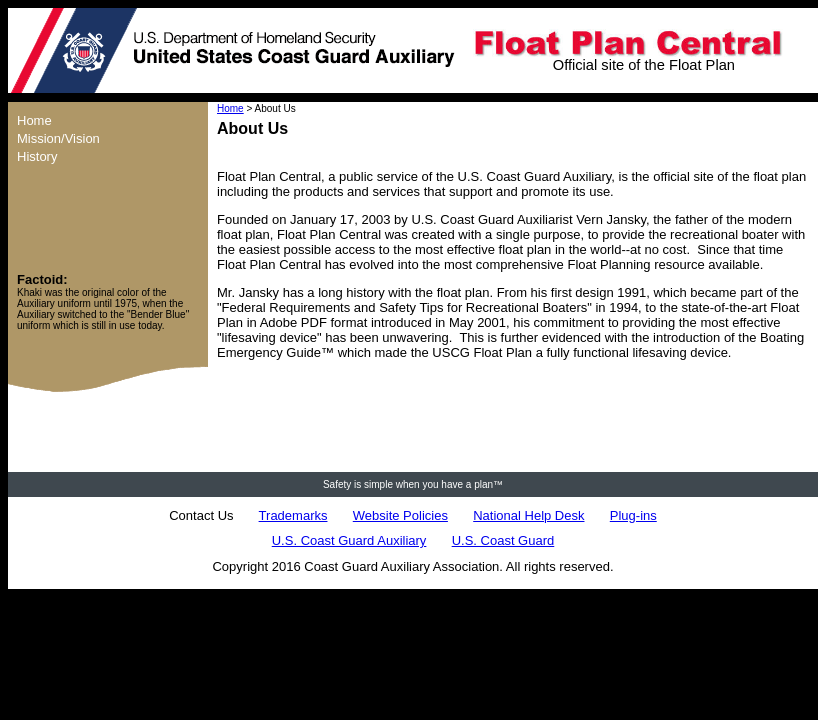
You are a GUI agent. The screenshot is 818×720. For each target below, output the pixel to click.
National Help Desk (528, 515)
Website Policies (400, 515)
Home (230, 108)
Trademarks (293, 515)
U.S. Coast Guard (503, 540)
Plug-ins (633, 515)
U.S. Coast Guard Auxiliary (349, 540)
